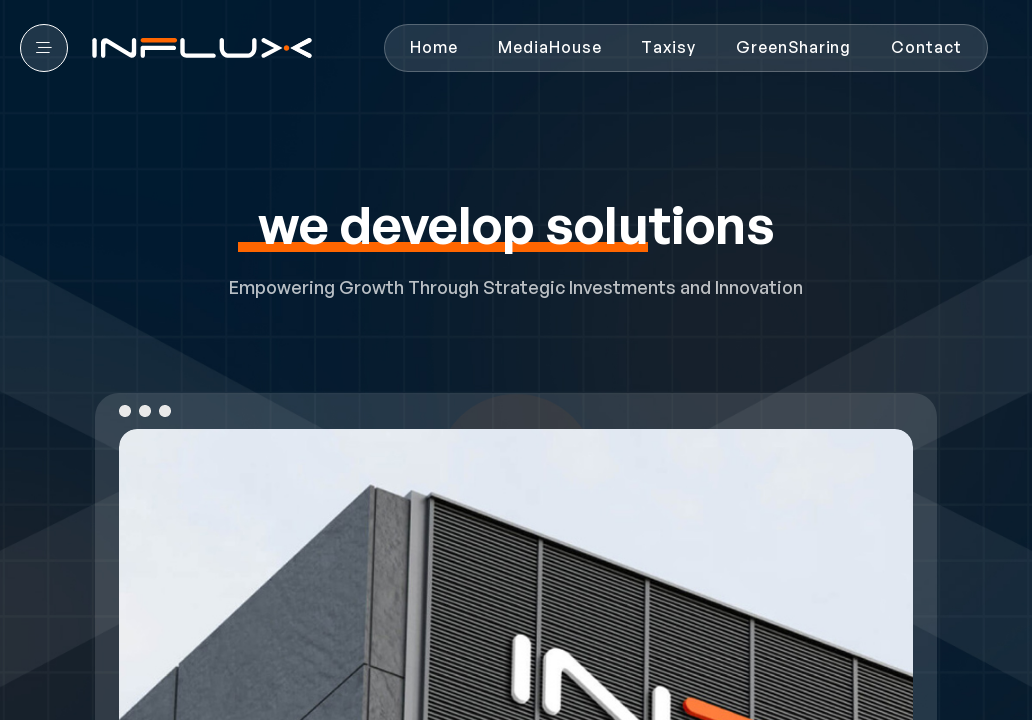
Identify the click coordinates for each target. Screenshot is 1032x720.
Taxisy (668, 47)
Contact (926, 47)
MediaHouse (549, 47)
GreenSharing (793, 47)
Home (434, 47)
